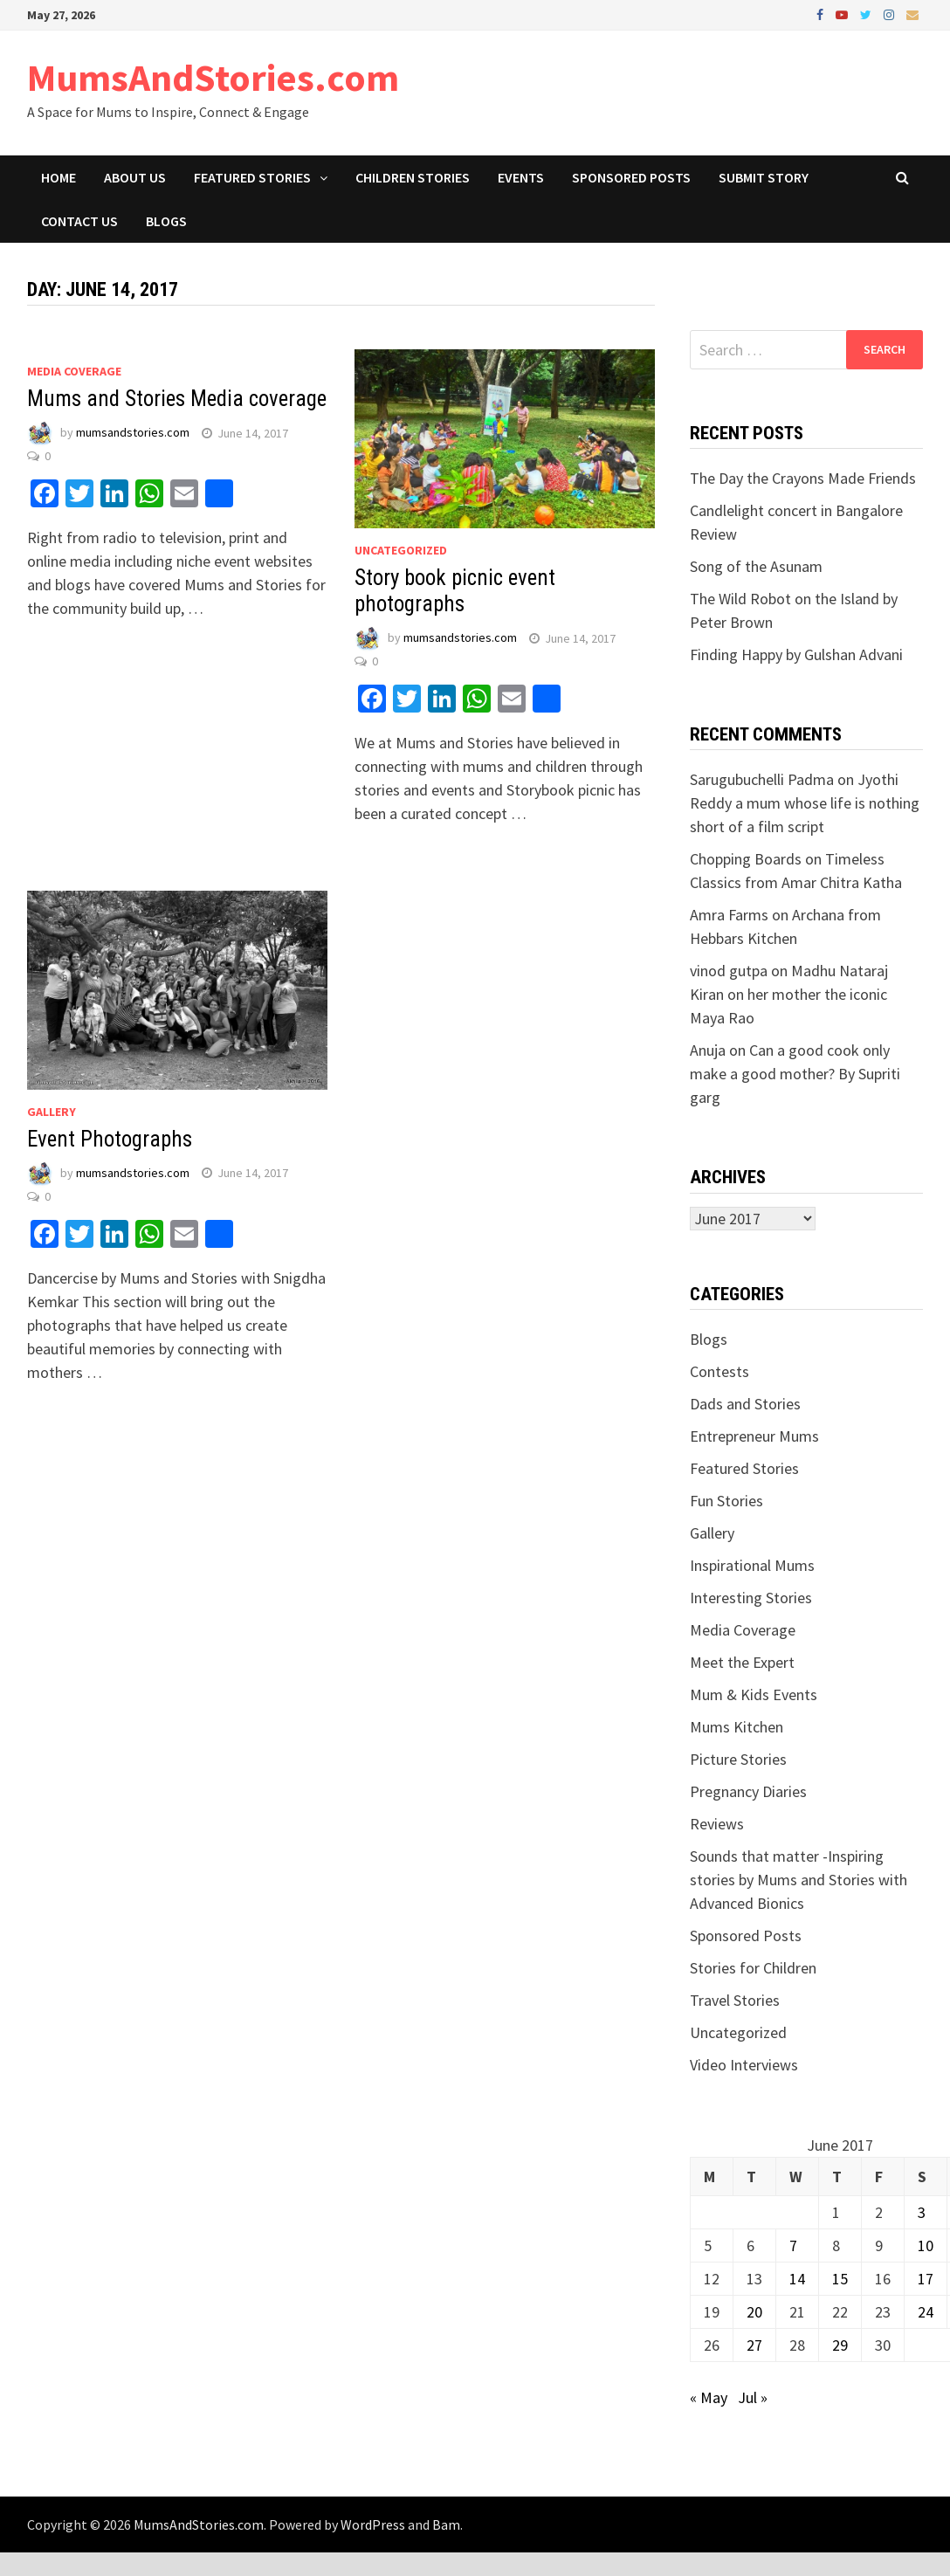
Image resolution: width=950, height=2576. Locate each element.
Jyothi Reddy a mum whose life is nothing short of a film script (804, 803)
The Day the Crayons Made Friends (803, 478)
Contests (719, 1371)
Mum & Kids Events (753, 1694)
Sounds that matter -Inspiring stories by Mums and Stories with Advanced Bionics (798, 1879)
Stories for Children (753, 1968)
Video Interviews (744, 2065)
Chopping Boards (746, 859)
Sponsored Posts (631, 177)
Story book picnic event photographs (455, 590)
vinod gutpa (729, 971)
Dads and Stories (745, 1404)
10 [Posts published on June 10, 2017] (925, 2245)
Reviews (717, 1824)
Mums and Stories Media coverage (177, 398)
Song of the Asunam (756, 566)
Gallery (51, 1111)
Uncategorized (401, 550)
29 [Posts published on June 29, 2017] (840, 2345)
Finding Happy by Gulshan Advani (796, 654)
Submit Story (764, 177)
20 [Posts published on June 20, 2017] (754, 2312)
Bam (446, 2524)
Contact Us (79, 221)
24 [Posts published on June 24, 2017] (925, 2312)
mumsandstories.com (132, 433)
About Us (135, 177)
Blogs (166, 221)
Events (521, 177)
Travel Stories (735, 2000)
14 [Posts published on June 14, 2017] (797, 2279)
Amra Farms (729, 915)
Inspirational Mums (752, 1565)
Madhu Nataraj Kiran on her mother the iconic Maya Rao (789, 994)
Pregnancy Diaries (748, 1791)
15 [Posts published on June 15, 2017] (840, 2279)
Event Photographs (109, 1139)
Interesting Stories (751, 1598)
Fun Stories (726, 1501)
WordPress (373, 2524)
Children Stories (412, 177)
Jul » (753, 2397)
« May (708, 2397)
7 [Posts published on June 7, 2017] (793, 2245)
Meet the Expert (742, 1662)
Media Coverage (74, 371)
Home (58, 177)
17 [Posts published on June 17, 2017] (925, 2279)
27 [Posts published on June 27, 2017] (754, 2345)
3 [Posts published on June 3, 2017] (922, 2212)
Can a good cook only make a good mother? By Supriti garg (795, 1073)
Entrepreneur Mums (754, 1436)
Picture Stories (738, 1759)
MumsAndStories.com (213, 77)
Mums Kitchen (736, 1727)
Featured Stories (252, 177)
